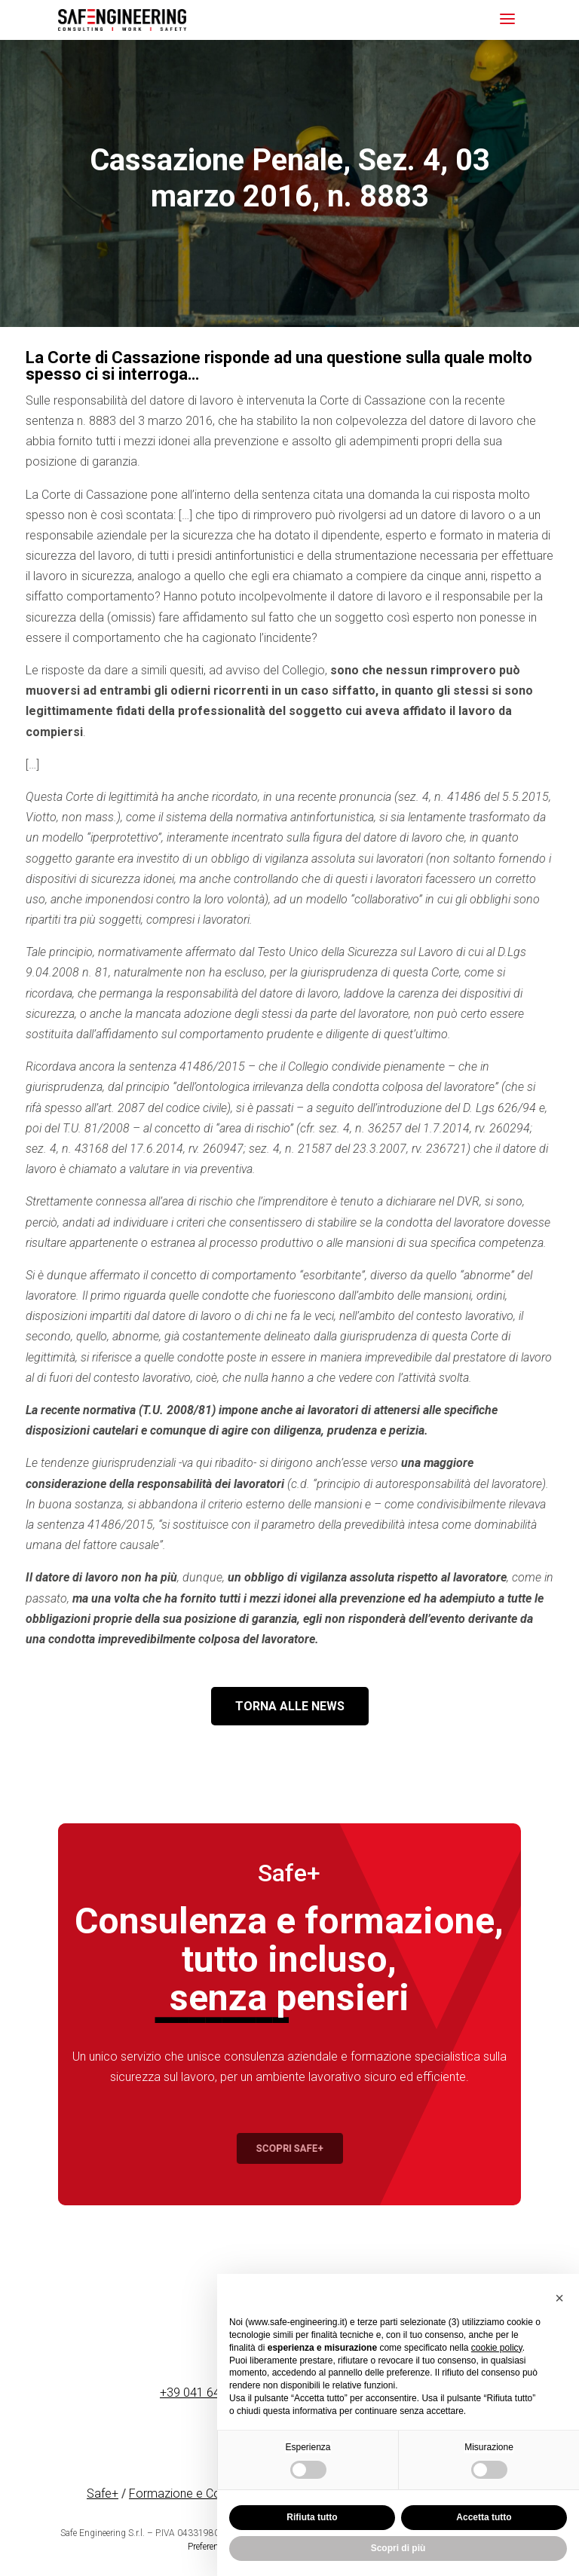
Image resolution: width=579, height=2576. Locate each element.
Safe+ (102, 2493)
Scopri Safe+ (289, 2148)
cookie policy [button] (496, 2347)
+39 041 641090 (203, 2392)
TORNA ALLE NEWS (290, 1706)
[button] (559, 2298)
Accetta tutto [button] (483, 2517)
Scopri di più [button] (398, 2548)
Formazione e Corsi (181, 2493)
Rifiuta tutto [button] (311, 2517)
